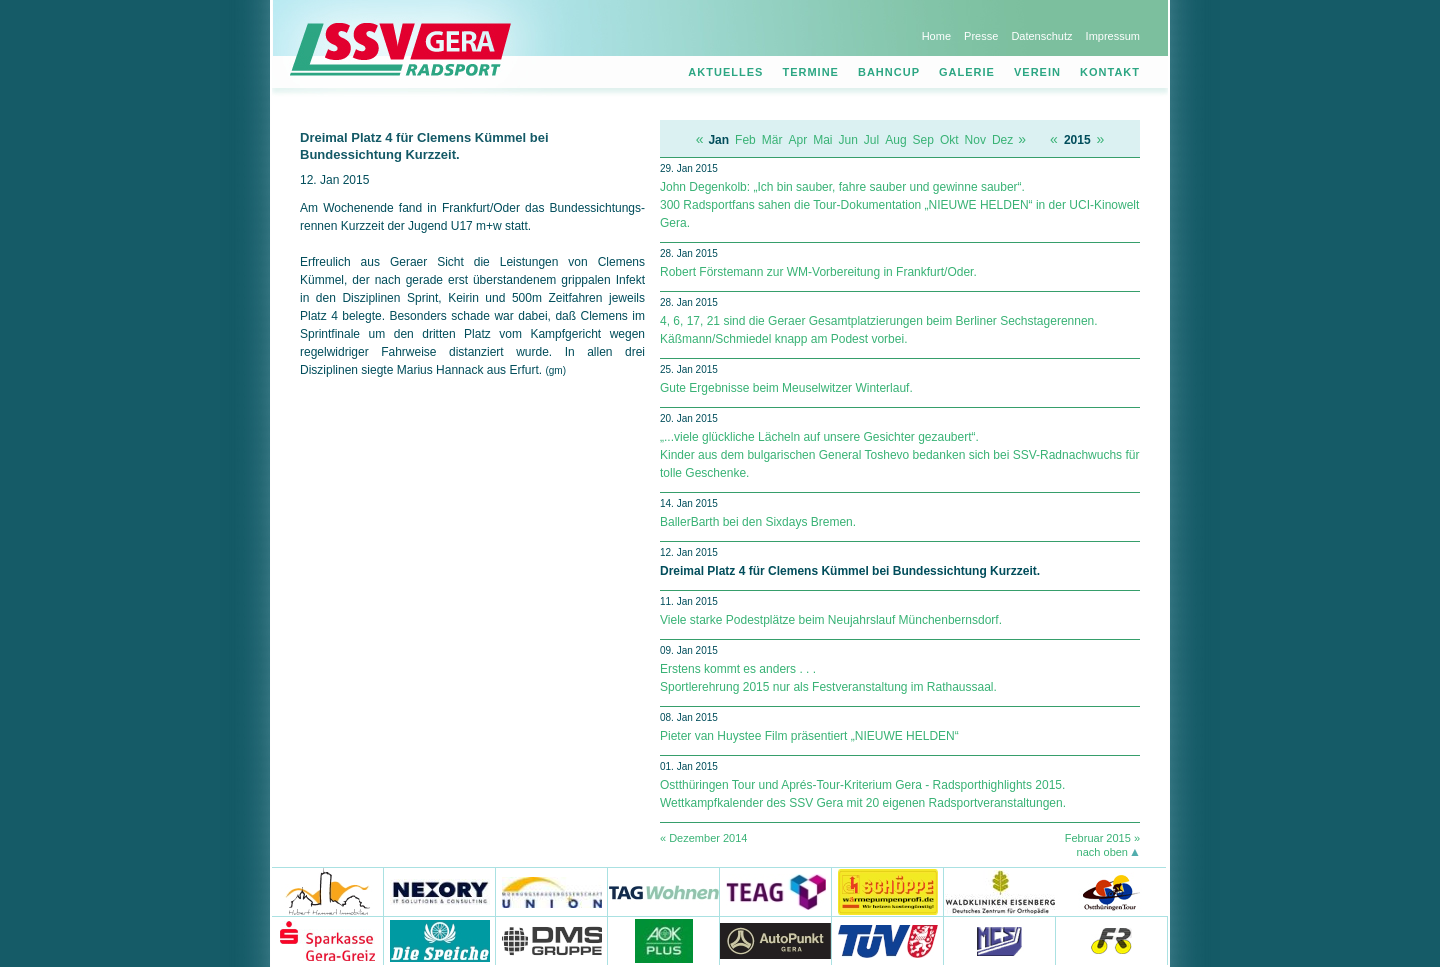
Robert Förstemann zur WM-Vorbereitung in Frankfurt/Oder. (818, 272)
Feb (745, 140)
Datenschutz (1041, 36)
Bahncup (889, 72)
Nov (975, 140)
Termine (810, 72)
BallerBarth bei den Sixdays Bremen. (758, 522)
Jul (871, 140)
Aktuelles (725, 72)
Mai (822, 140)
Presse (981, 36)
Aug (895, 140)
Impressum (1113, 36)
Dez (1002, 140)
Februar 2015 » (1102, 838)
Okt (949, 140)
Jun (848, 140)
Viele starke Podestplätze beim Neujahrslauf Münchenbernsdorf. (831, 620)
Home (936, 36)
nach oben (1102, 852)
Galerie (967, 72)
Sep (923, 140)
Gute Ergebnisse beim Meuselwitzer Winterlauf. (786, 388)
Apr (797, 140)
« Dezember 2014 (703, 838)
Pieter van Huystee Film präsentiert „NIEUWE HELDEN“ (809, 736)
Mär (772, 140)
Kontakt (1110, 72)
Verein (1037, 72)
